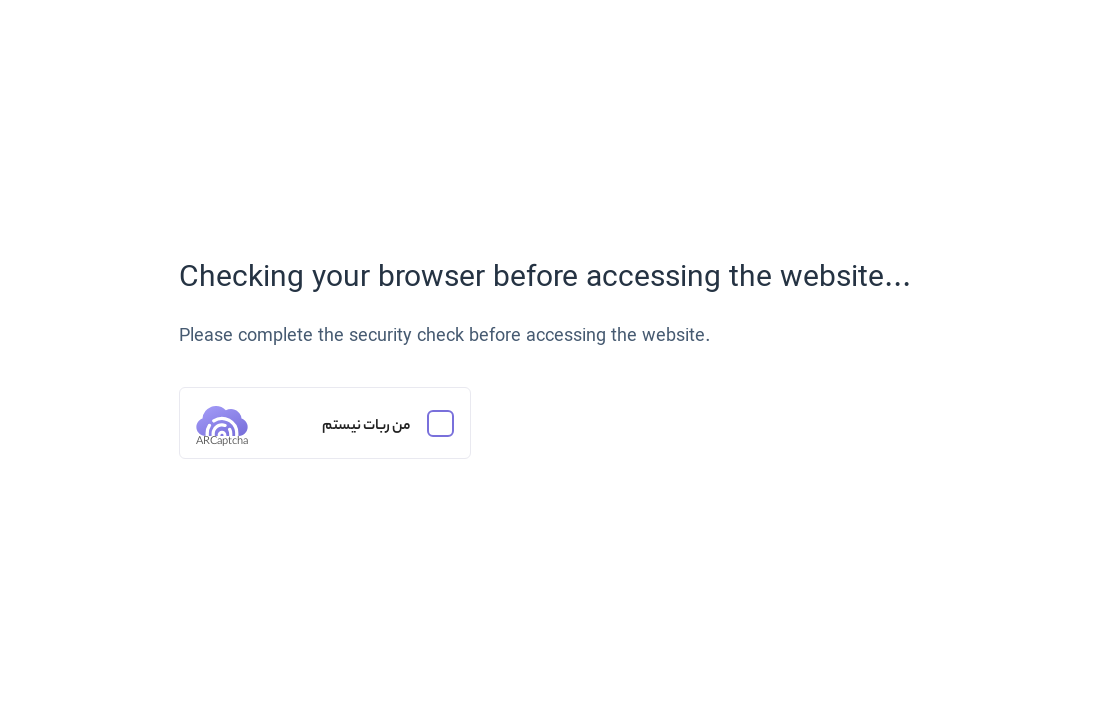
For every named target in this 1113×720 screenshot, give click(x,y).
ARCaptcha (222, 442)
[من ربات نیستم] (325, 423)
